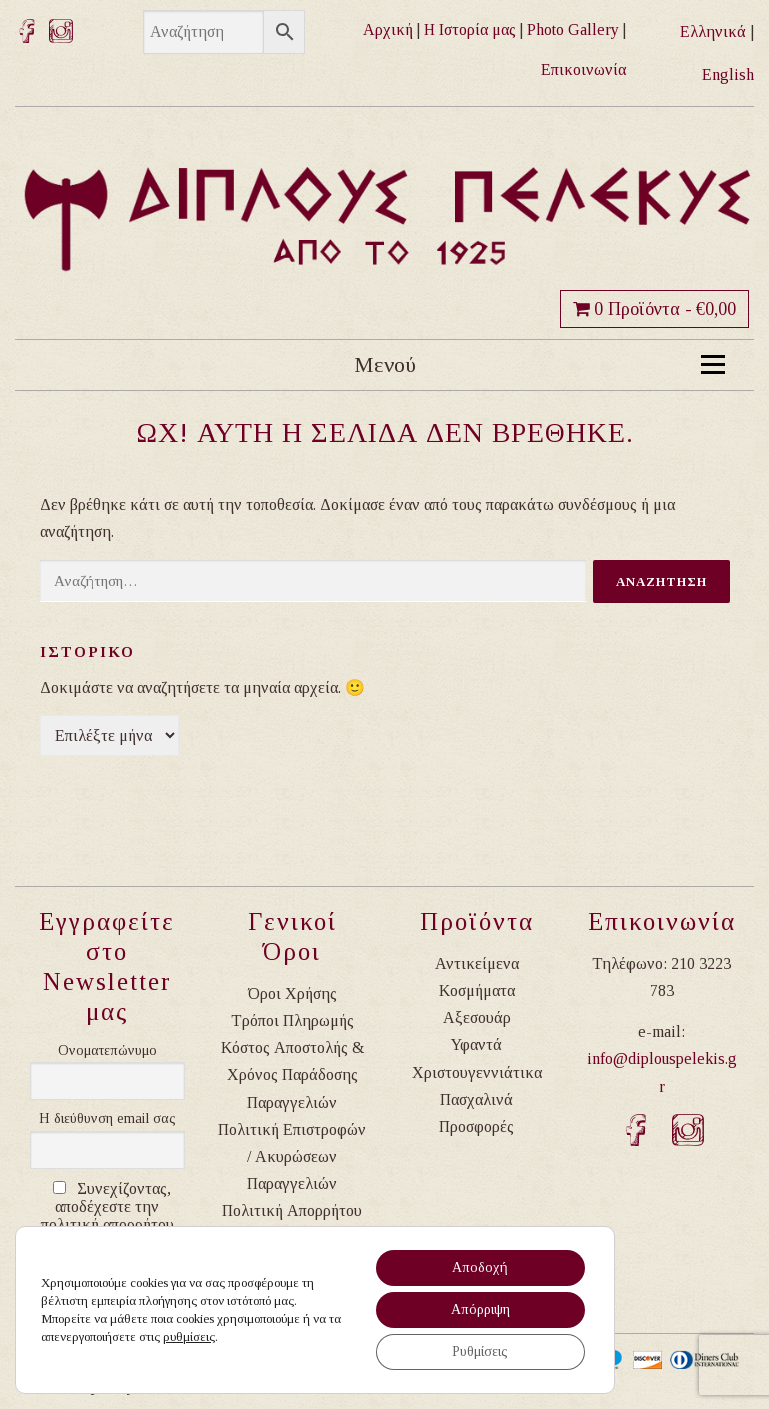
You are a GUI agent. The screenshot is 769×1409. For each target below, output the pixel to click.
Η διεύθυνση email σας (107, 1118)
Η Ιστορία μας (470, 29)
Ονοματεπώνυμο (107, 1050)
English (728, 74)
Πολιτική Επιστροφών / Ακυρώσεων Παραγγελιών (292, 1156)
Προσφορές (476, 1126)
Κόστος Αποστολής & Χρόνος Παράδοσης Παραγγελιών (292, 1074)
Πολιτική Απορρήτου (292, 1210)
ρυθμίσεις (189, 1336)
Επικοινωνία (583, 69)
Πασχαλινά (476, 1099)
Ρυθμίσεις (480, 1351)
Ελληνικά (713, 31)
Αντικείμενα (477, 963)
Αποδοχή (480, 1267)
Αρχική (388, 29)
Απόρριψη (480, 1309)
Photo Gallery (573, 29)
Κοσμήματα (477, 990)
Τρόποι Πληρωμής (292, 1020)
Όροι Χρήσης (292, 993)
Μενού (539, 364)
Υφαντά (476, 1044)
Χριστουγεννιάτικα (477, 1072)
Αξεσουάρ (477, 1017)
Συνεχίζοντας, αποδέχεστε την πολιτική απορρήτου (107, 1206)
